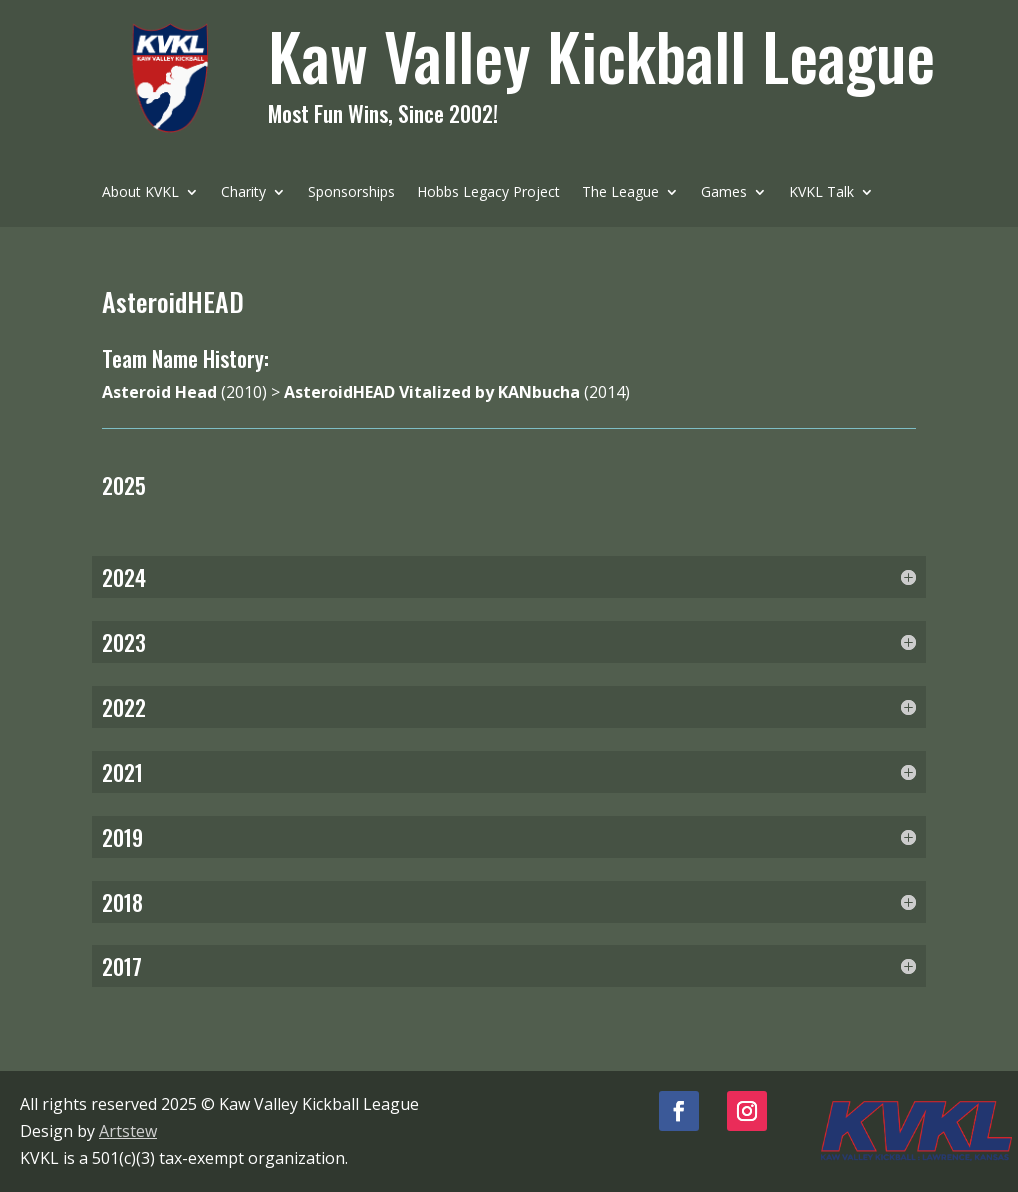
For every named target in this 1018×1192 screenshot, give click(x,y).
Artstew (128, 1131)
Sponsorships (351, 193)
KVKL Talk (821, 193)
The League (620, 193)
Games (724, 193)
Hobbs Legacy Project (488, 193)
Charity (243, 193)
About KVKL (140, 193)
